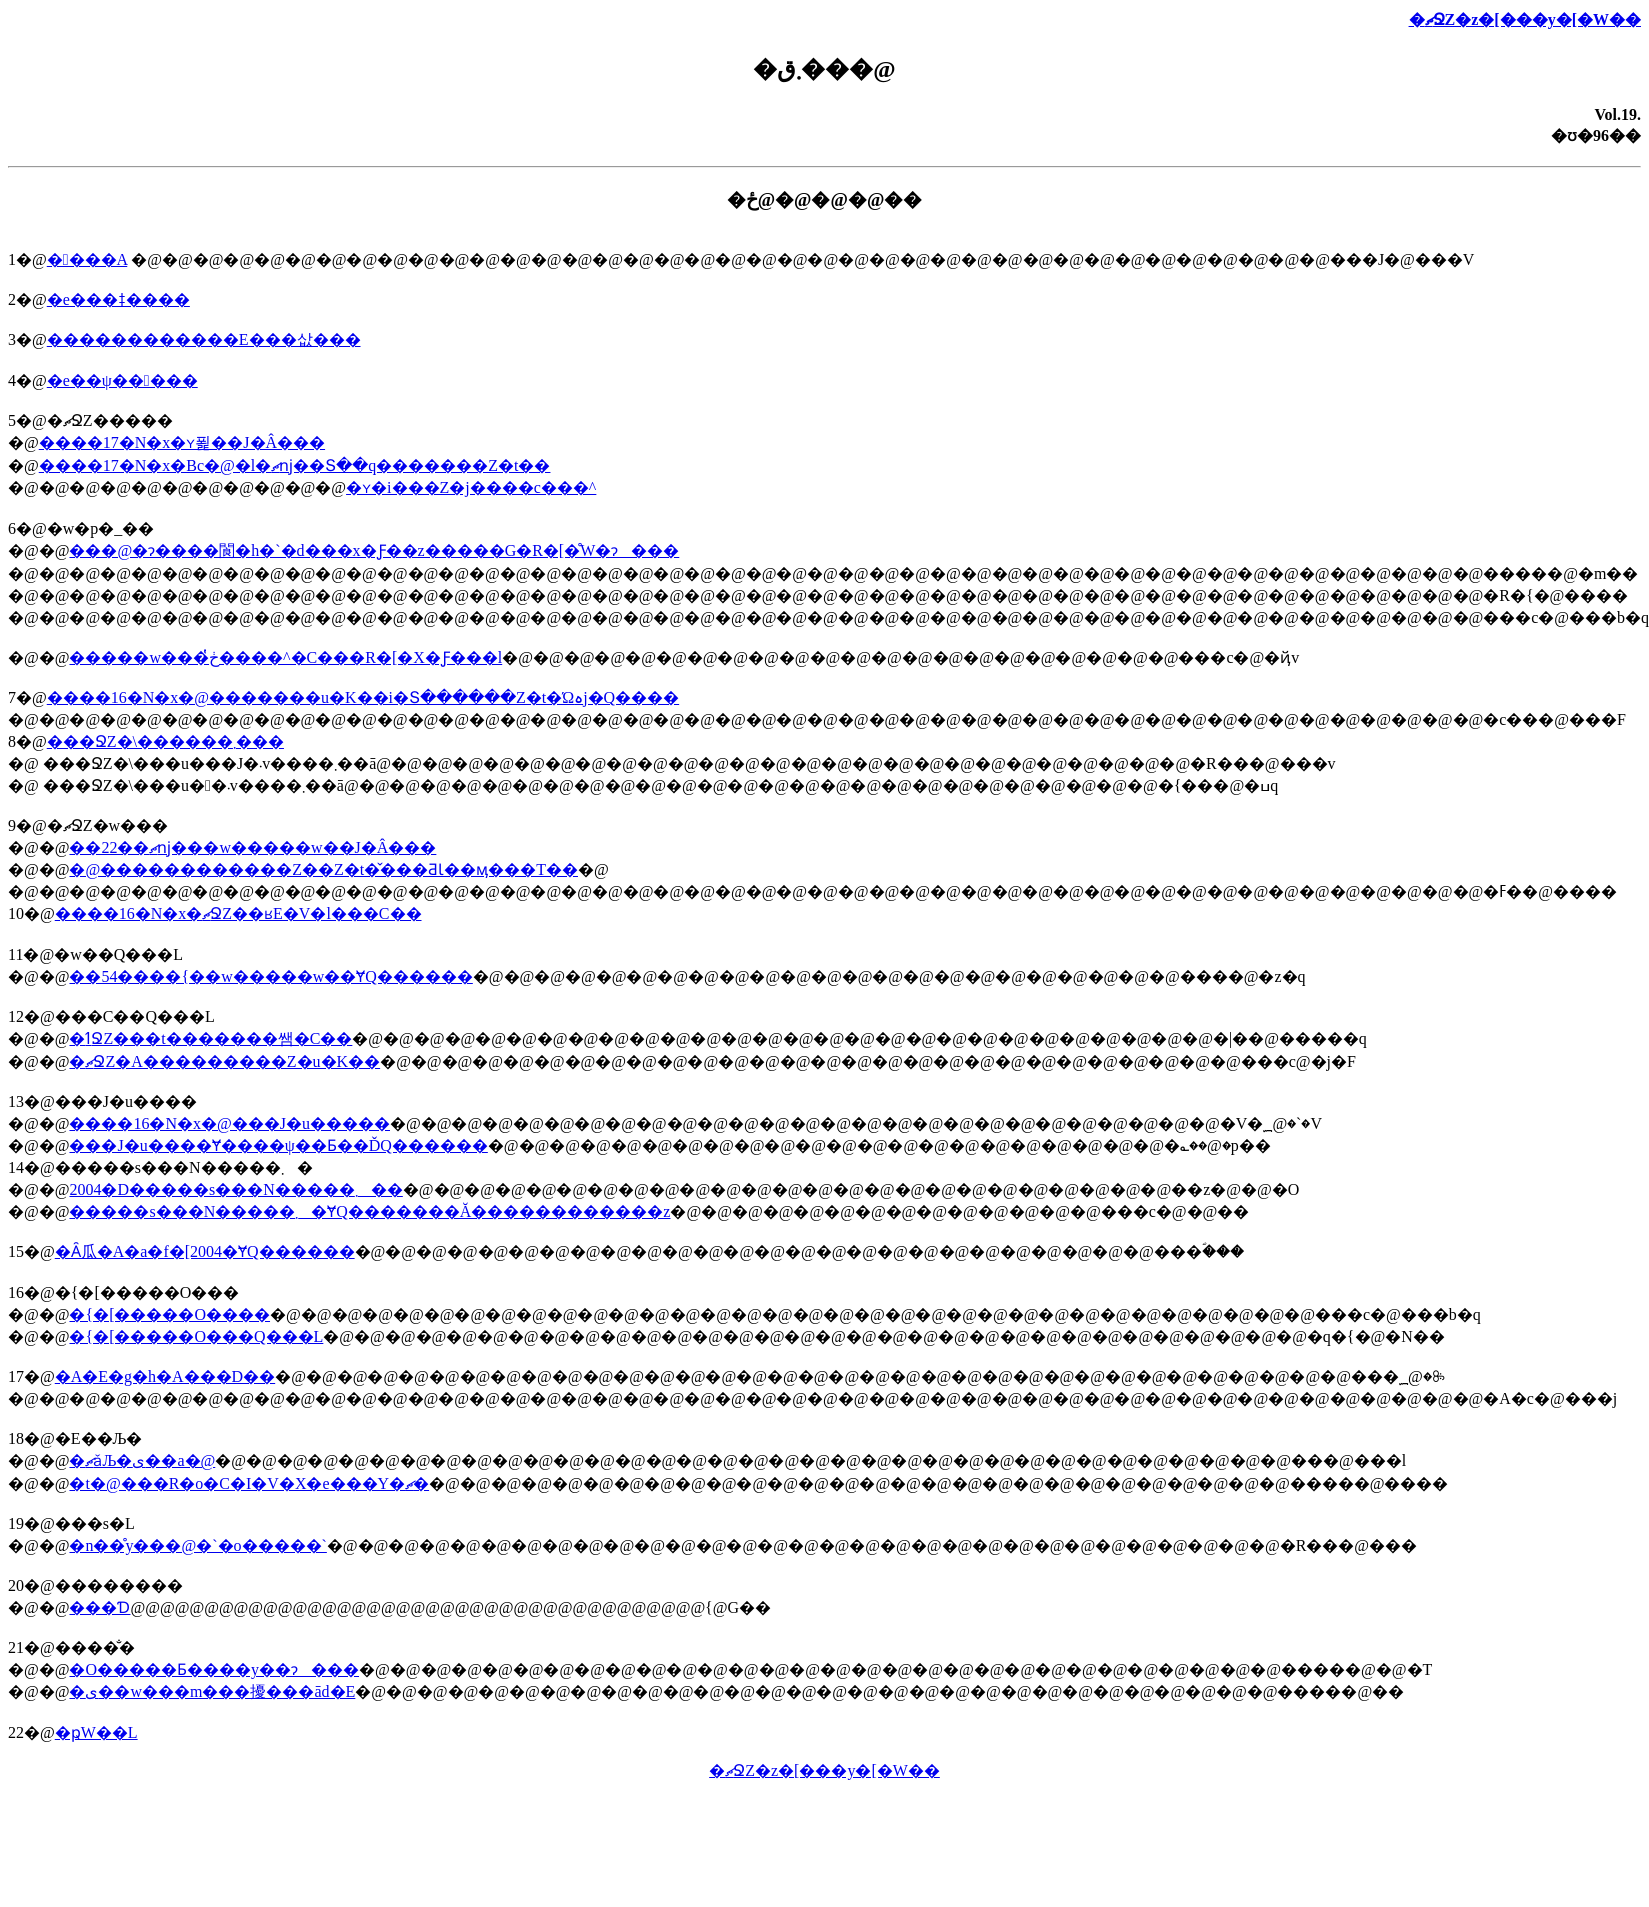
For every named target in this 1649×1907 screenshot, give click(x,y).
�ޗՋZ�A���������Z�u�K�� (224, 1061)
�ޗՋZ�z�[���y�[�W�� (1525, 19)
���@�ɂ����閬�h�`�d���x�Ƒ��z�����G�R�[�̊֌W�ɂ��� (374, 550)
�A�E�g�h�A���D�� (165, 1376)
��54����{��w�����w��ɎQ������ (270, 976)
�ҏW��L (96, 1732)
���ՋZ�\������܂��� (165, 741)
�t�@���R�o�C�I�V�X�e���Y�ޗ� (249, 1483)
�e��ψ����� (122, 380)
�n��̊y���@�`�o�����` (197, 1545)
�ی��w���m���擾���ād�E (212, 1691)
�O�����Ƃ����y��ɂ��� (214, 1669)
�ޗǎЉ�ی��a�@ (142, 1460)
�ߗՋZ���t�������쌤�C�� (210, 1038)
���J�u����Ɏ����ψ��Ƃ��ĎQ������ (278, 1145)
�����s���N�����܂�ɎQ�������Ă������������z (369, 1211)
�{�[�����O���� (169, 1314)
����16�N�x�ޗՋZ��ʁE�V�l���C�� (238, 913)
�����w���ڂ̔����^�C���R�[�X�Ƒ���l (285, 657)
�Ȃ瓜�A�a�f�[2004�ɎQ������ (205, 1251)
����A (87, 259)
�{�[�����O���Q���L (196, 1336)
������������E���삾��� (204, 339)
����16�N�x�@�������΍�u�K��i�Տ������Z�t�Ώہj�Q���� (363, 697)
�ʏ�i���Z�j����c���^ (471, 487)
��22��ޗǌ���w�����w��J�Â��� (252, 847)
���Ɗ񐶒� (99, 1607)
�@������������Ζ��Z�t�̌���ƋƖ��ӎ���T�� (323, 869)
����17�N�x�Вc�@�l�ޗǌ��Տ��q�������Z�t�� (295, 465)
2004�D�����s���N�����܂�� (235, 1189)
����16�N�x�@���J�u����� (229, 1123)
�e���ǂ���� (118, 299)
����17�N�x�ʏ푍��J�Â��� (182, 442)
